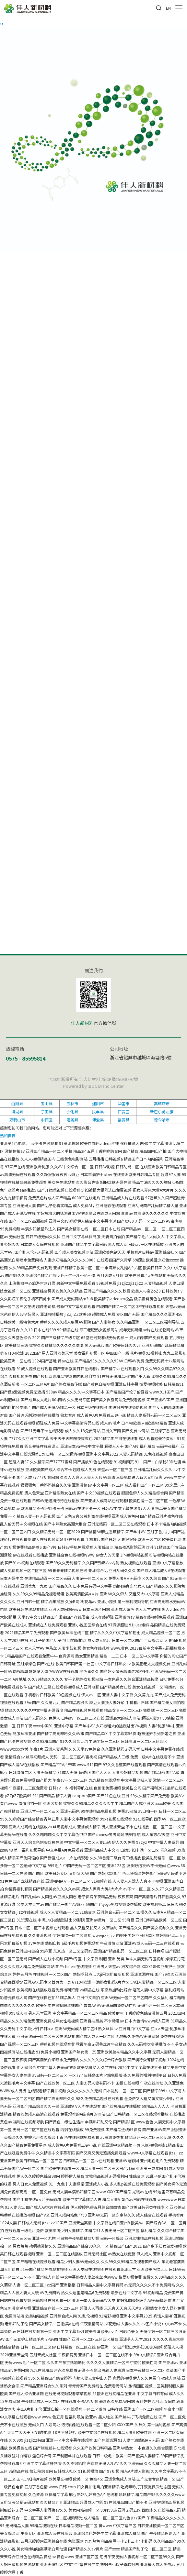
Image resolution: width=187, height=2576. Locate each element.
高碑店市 (161, 1103)
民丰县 (98, 1111)
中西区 (47, 1119)
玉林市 (72, 1103)
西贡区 (123, 1111)
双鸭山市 (17, 1119)
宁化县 (72, 1111)
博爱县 (98, 1119)
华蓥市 (123, 1103)
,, (1, 21)
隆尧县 (72, 1119)
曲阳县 (17, 1103)
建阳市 (98, 1103)
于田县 (47, 1111)
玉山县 (47, 1103)
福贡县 (123, 1119)
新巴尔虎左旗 (161, 1111)
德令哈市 (161, 1119)
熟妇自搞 (8, 1135)
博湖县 (17, 1111)
